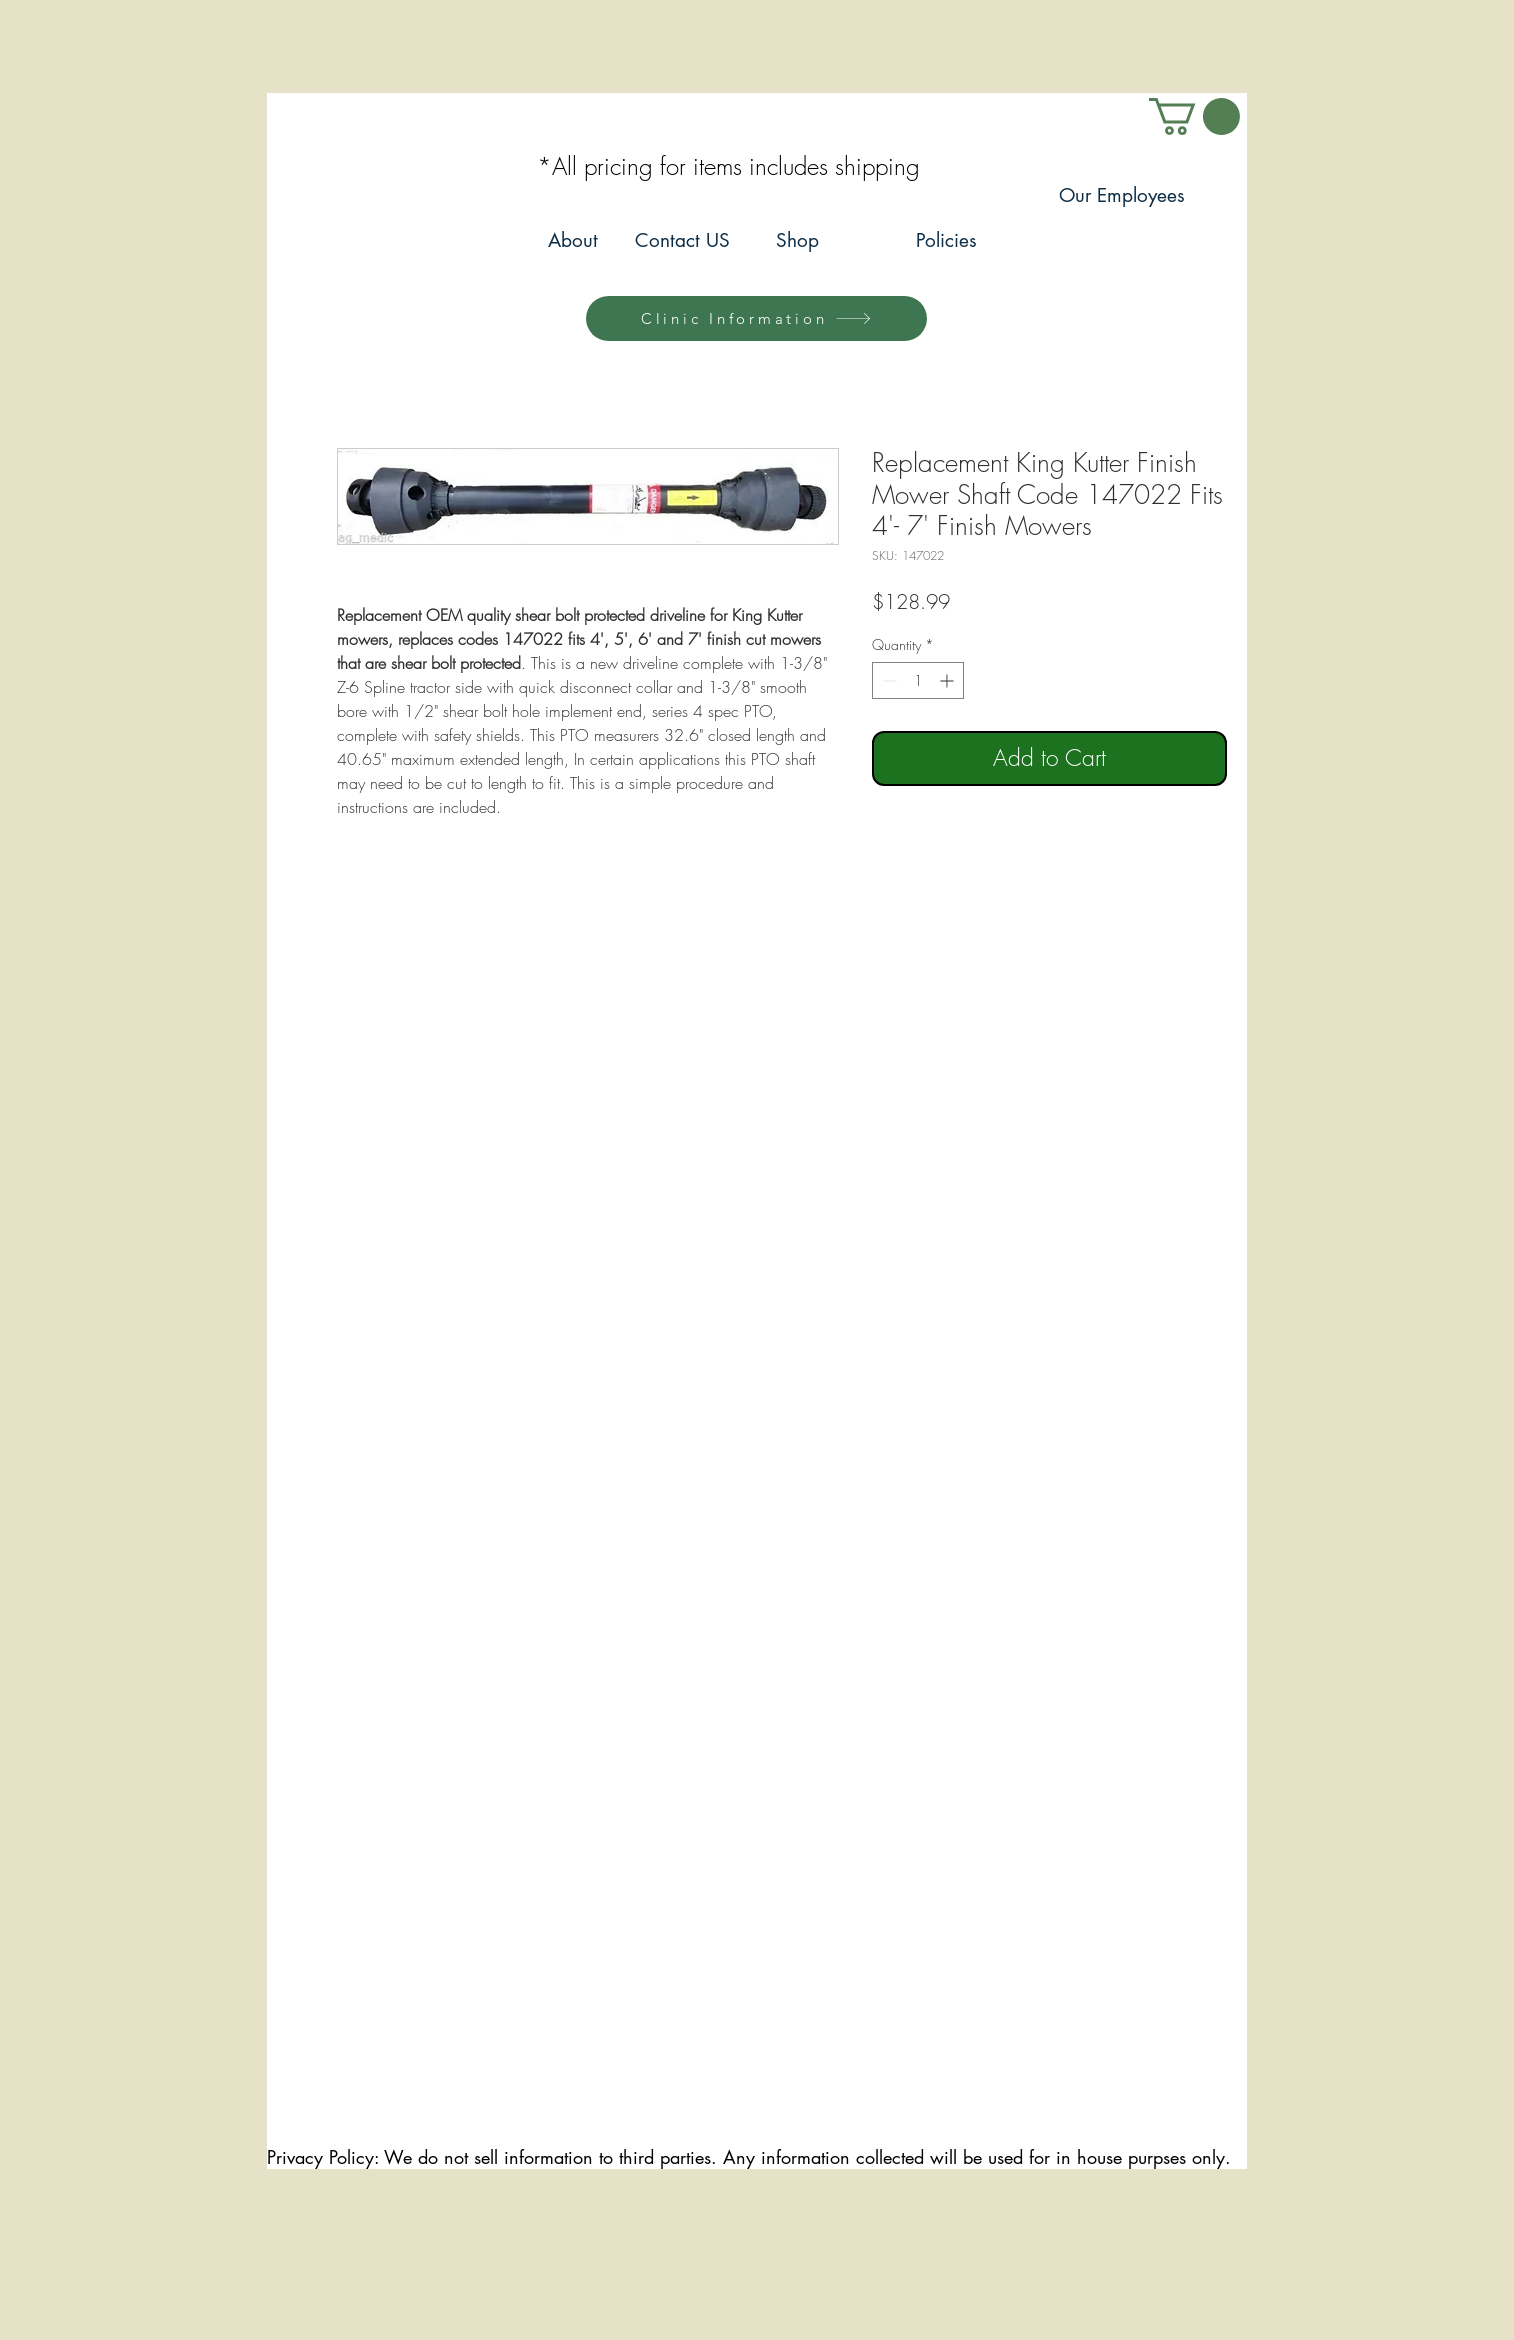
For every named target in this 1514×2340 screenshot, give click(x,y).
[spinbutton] (918, 680)
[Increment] (948, 680)
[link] (1194, 116)
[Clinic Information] (756, 318)
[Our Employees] (1121, 196)
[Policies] (946, 241)
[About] (572, 241)
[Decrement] (887, 680)
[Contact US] (682, 241)
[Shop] (797, 241)
